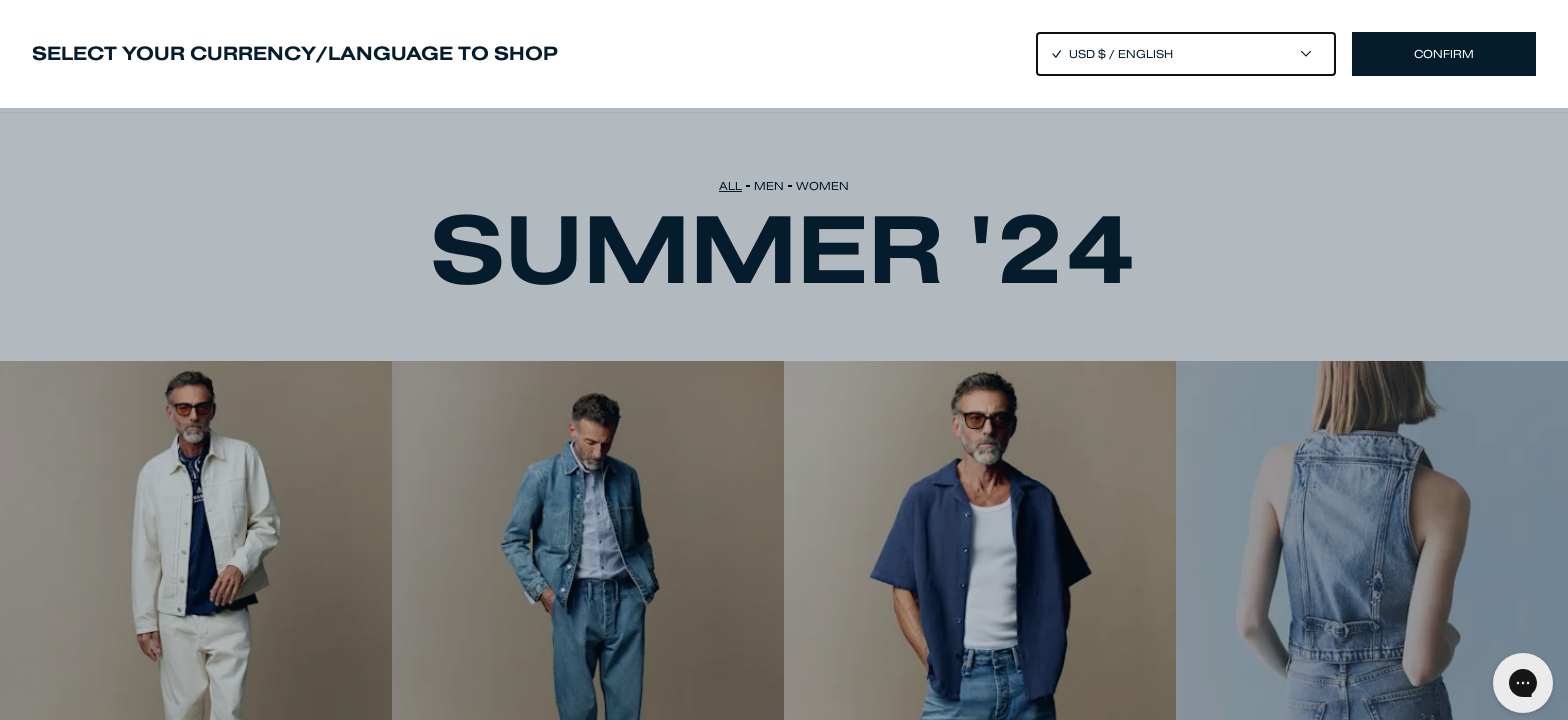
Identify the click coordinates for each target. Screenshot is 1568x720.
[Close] (784, 360)
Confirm (1444, 54)
